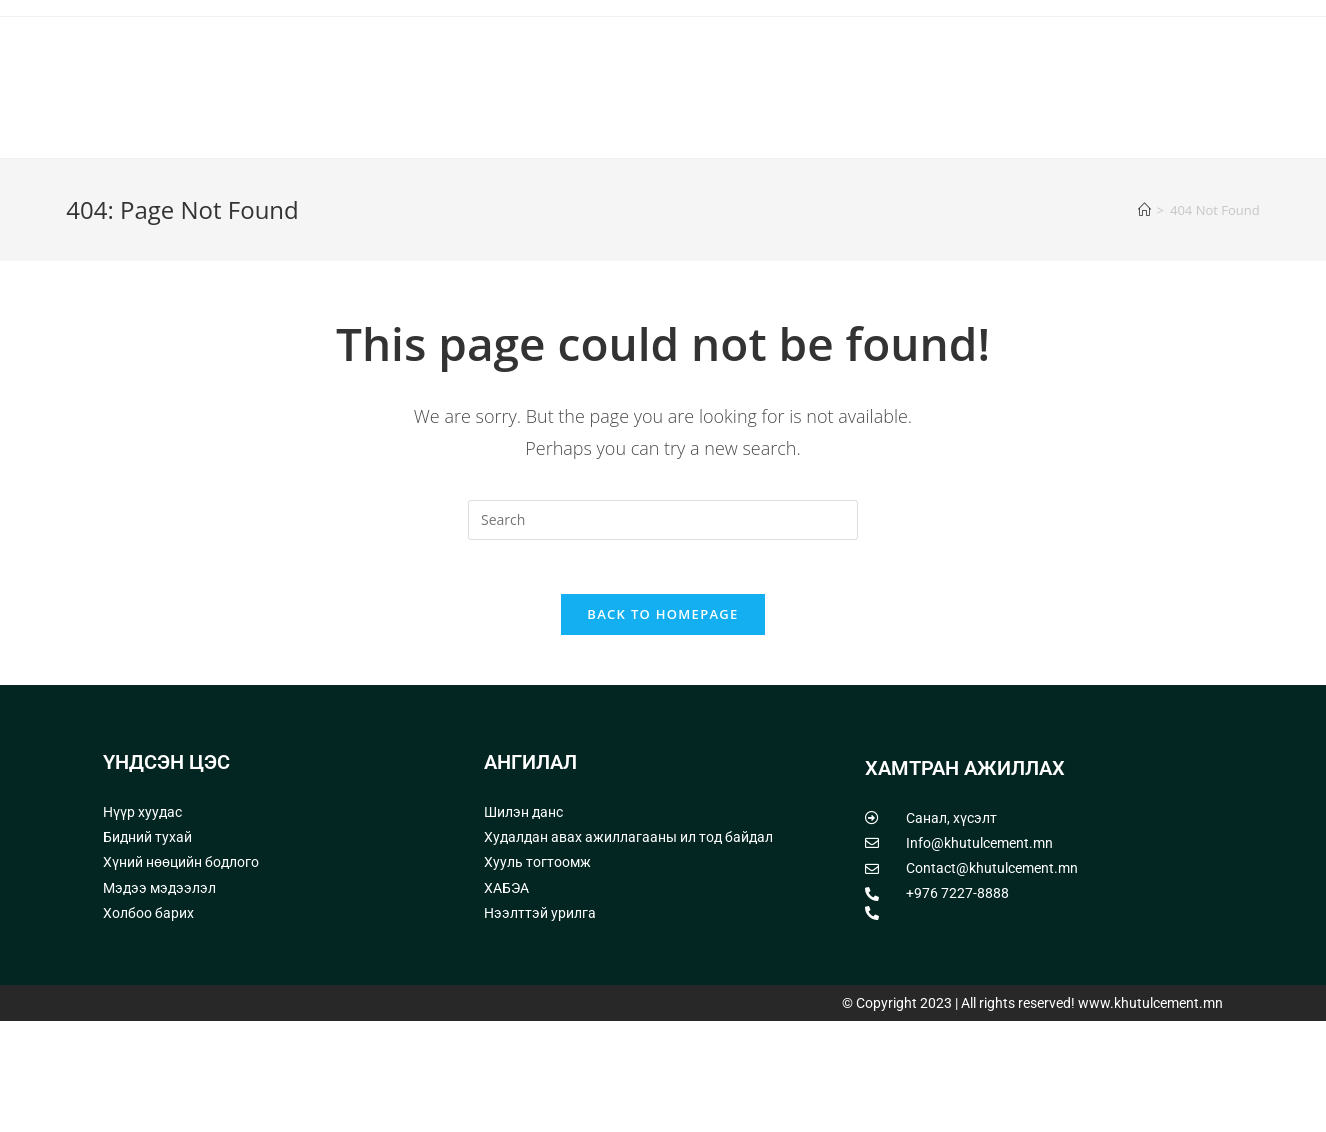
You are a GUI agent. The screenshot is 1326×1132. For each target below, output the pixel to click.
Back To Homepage (662, 725)
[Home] (1144, 315)
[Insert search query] (663, 625)
